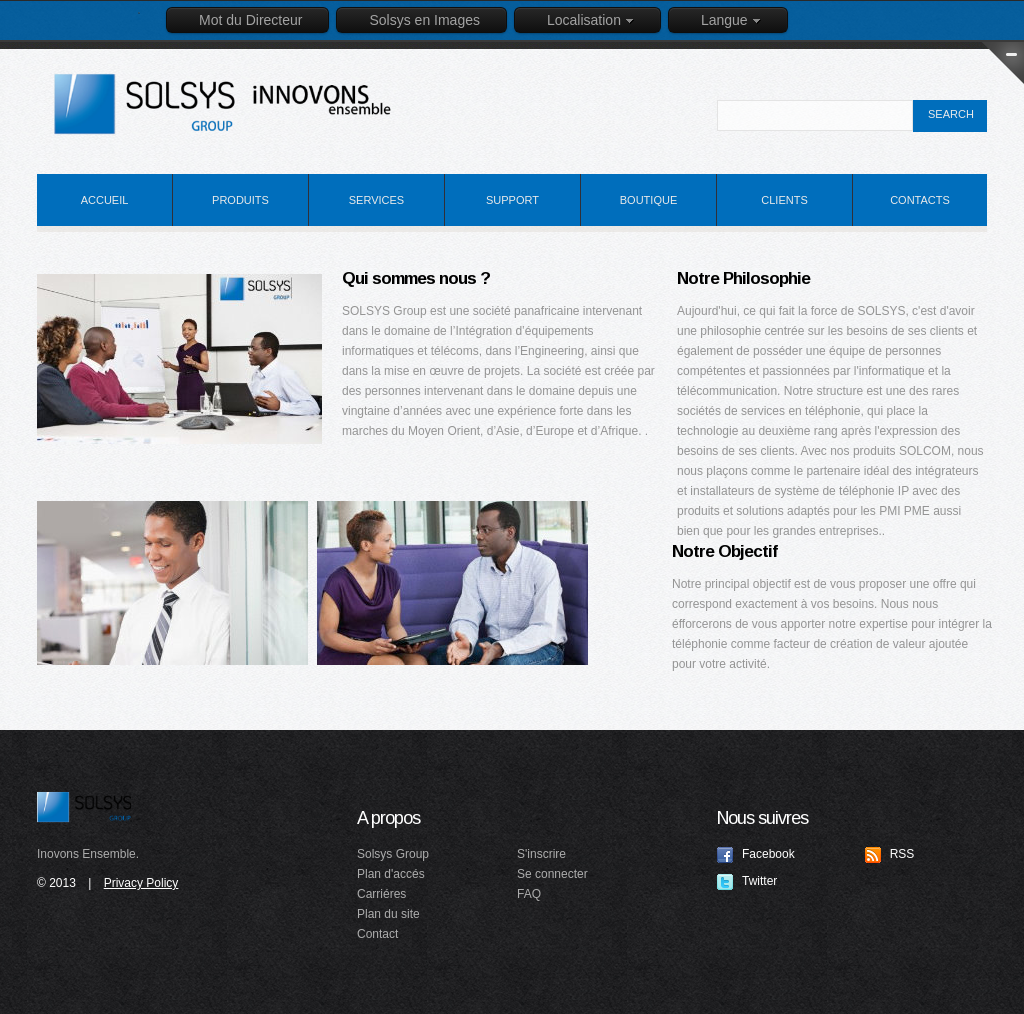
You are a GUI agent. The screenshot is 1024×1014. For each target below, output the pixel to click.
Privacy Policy (141, 883)
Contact (377, 934)
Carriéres (381, 894)
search (951, 114)
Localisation (590, 20)
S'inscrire (541, 854)
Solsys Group (84, 807)
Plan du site (388, 914)
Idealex (242, 104)
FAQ (529, 894)
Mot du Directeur (250, 20)
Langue (731, 20)
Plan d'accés (391, 874)
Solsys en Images (424, 20)
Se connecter (552, 874)
